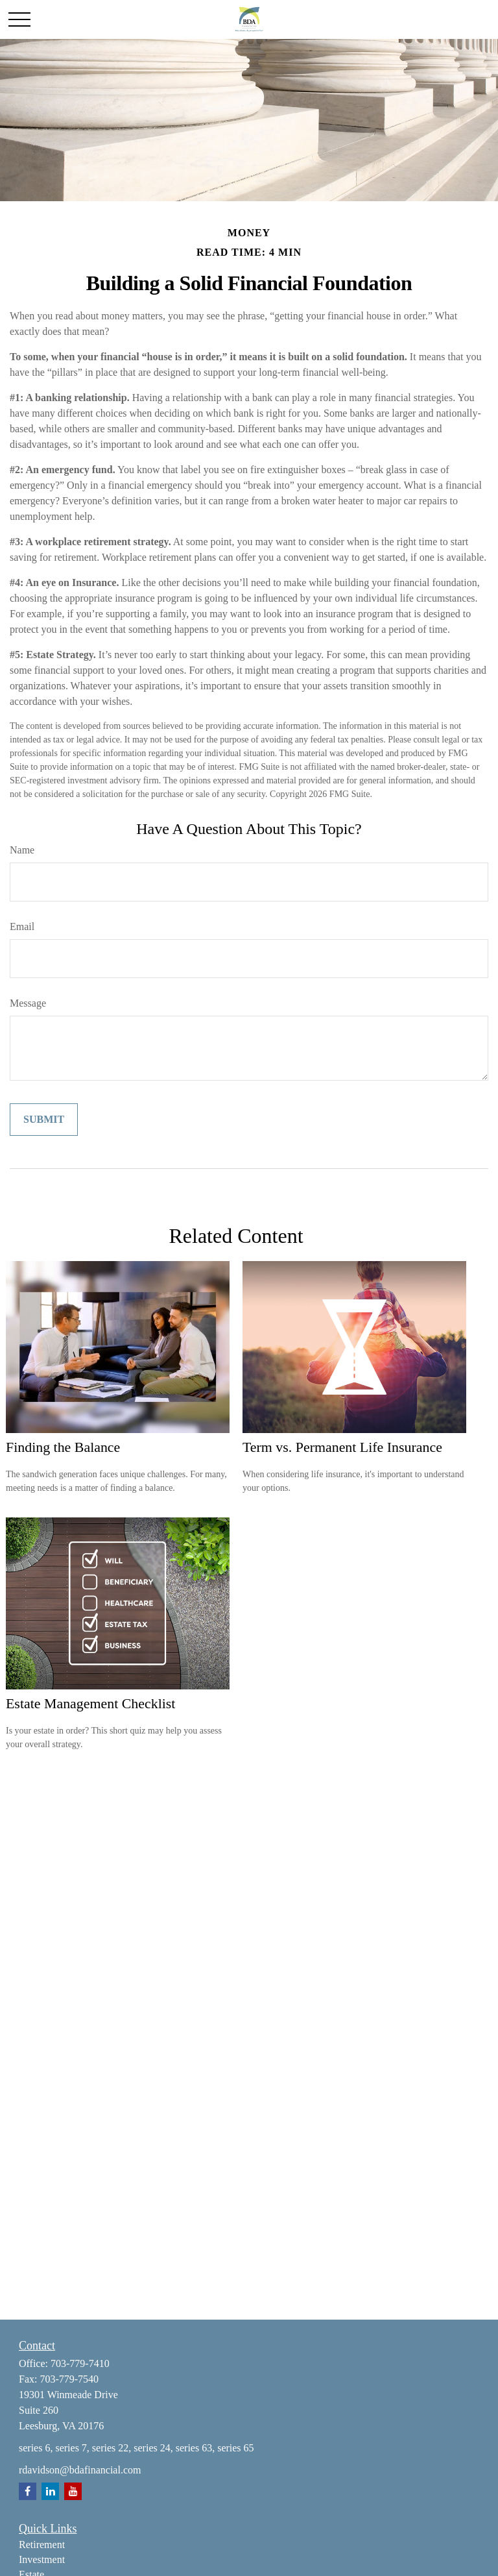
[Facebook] (27, 2491)
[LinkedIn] (50, 2491)
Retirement (42, 2544)
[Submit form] (44, 1119)
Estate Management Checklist (90, 1703)
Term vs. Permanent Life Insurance (342, 1447)
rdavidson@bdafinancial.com (80, 2469)
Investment (42, 2559)
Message (28, 1003)
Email (22, 926)
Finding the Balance (63, 1447)
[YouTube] (73, 2491)
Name (22, 849)
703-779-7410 (80, 2363)
